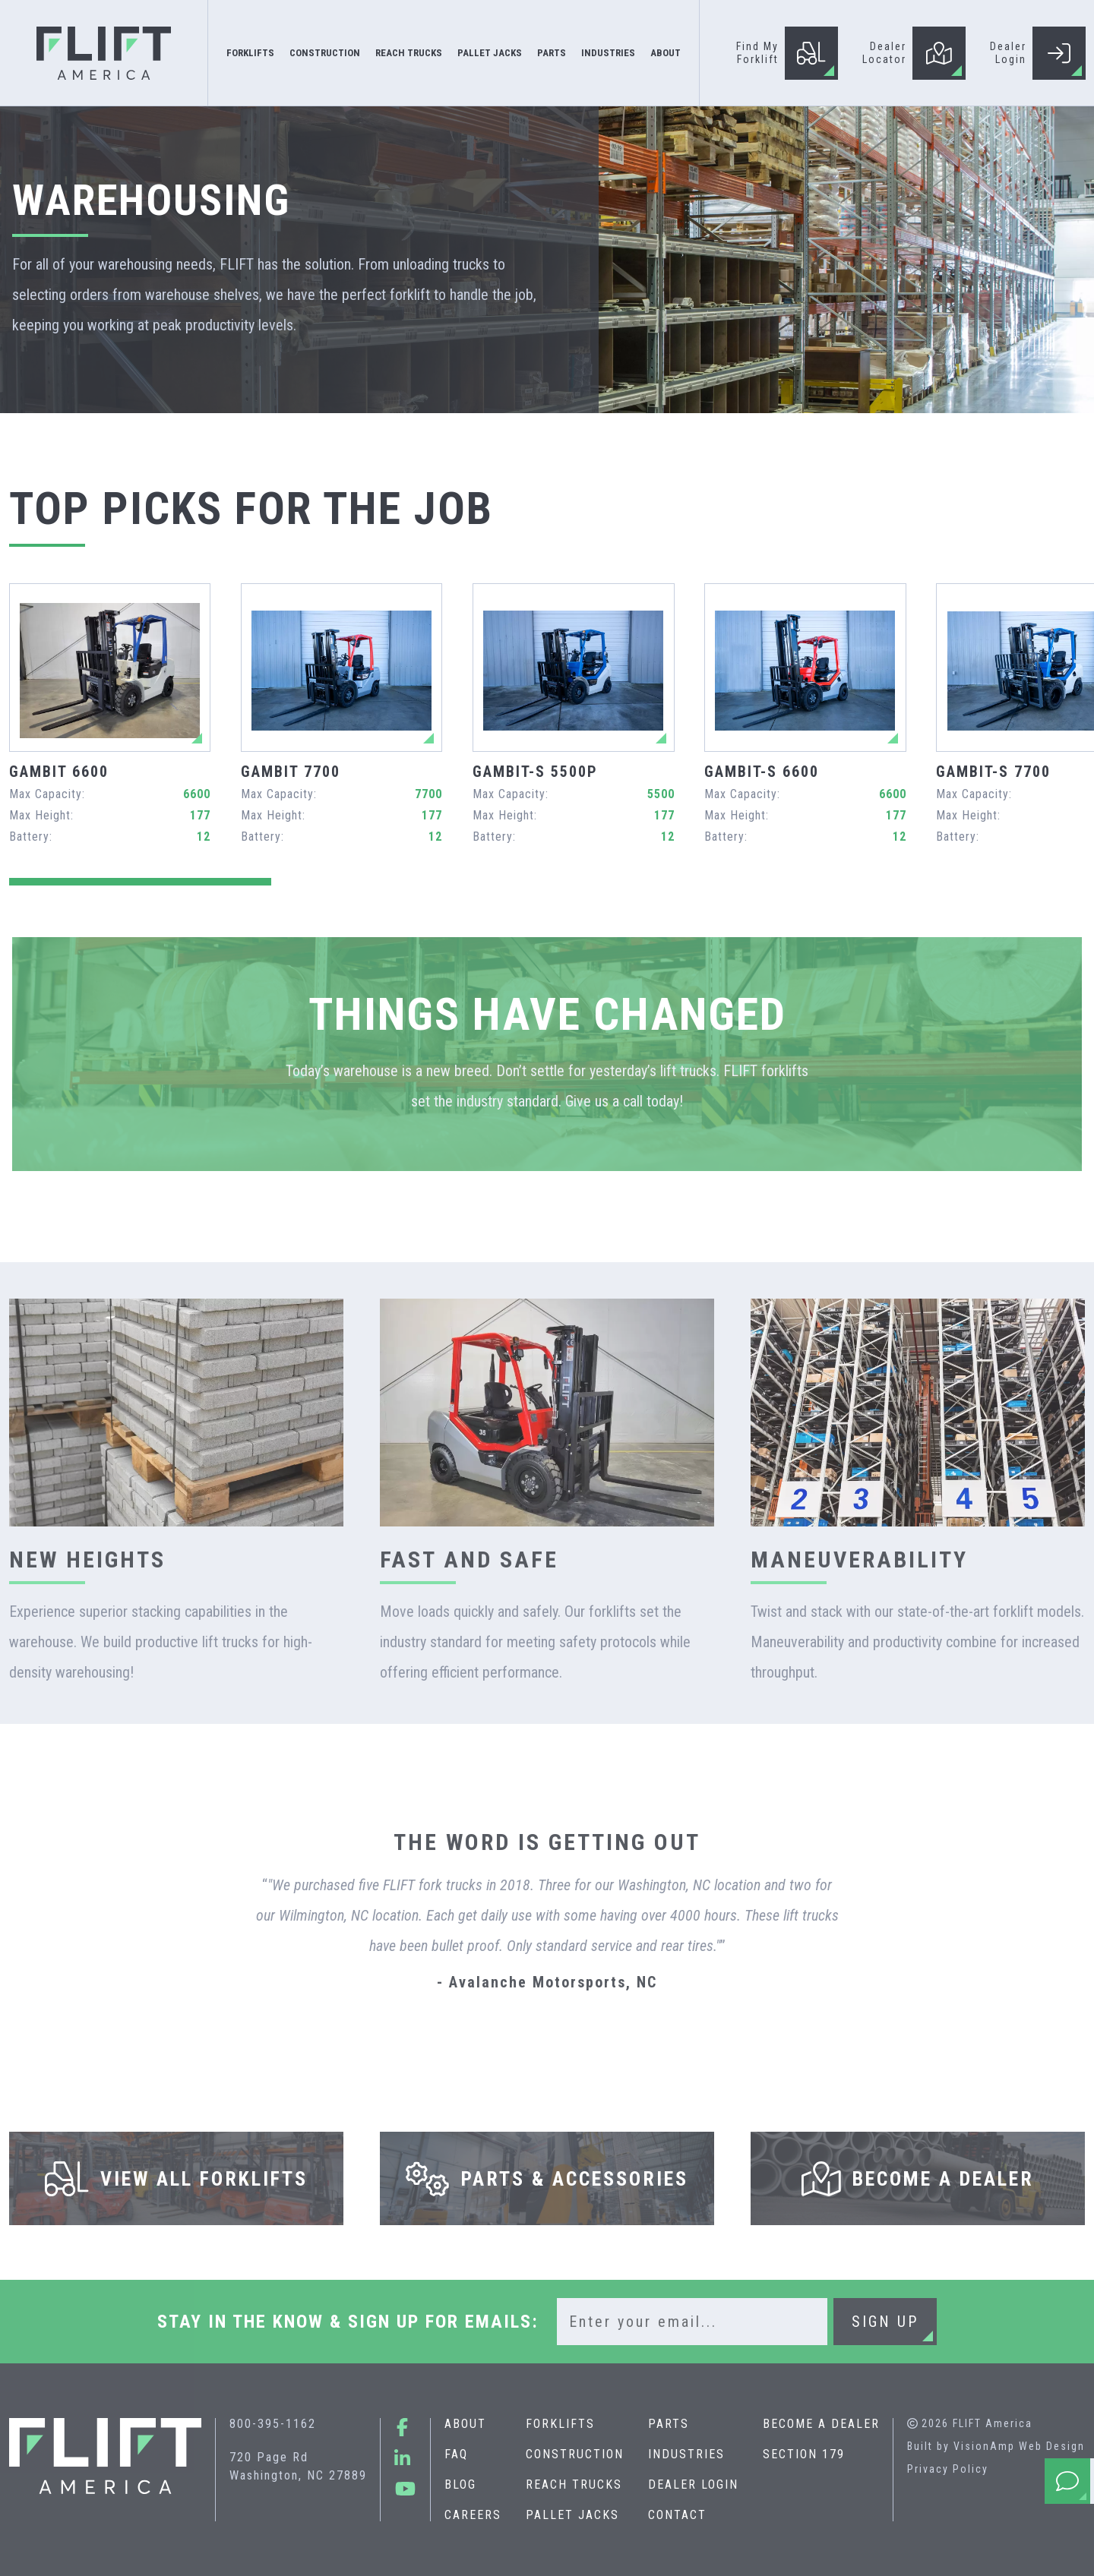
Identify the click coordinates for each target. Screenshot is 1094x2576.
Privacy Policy (947, 2469)
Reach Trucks (573, 2484)
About (464, 2424)
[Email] (692, 2321)
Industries (685, 2454)
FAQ (455, 2454)
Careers (472, 2515)
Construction (574, 2454)
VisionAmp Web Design (1019, 2446)
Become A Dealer (820, 2424)
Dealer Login (692, 2484)
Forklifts (559, 2424)
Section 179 (803, 2454)
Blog (460, 2484)
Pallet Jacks (571, 2515)
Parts (667, 2424)
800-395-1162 (272, 2424)
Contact (676, 2515)
